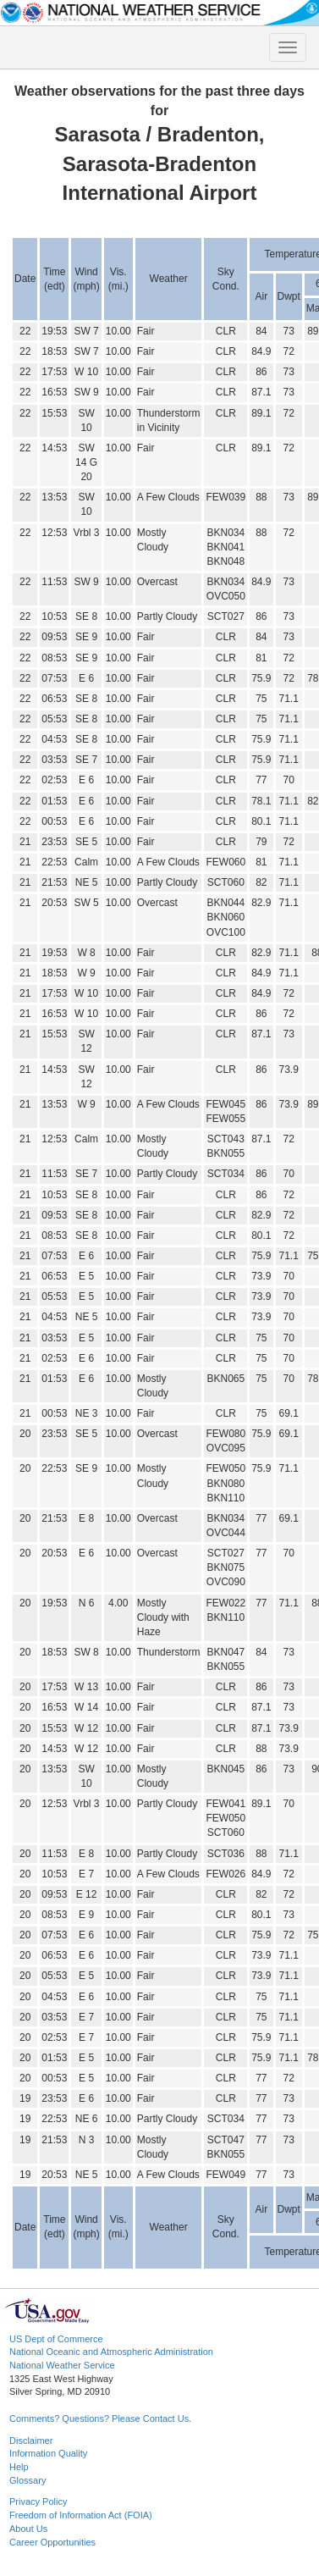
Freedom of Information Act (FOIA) (80, 2515)
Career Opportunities (52, 2542)
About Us (28, 2528)
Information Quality (48, 2453)
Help (19, 2467)
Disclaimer (30, 2440)
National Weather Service (62, 2365)
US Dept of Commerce (56, 2339)
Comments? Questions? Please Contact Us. (100, 2418)
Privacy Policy (38, 2501)
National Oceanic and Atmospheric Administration (111, 2352)
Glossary (27, 2480)
